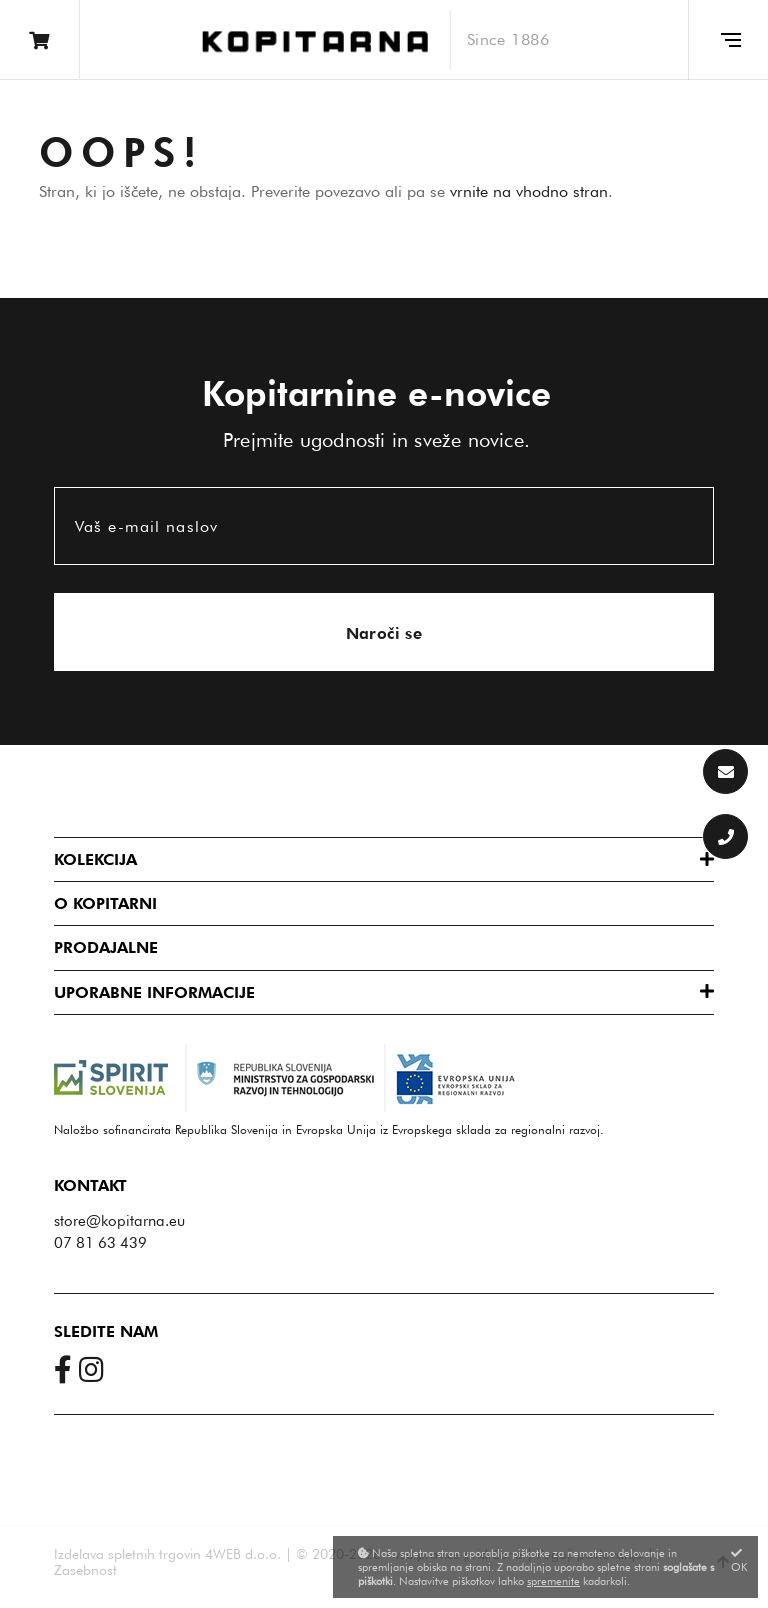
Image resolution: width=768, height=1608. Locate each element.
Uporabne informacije (154, 992)
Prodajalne (106, 947)
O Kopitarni (105, 903)
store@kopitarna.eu (119, 1221)
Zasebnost (85, 1570)
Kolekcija (95, 859)
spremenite (553, 1581)
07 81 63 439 (100, 1243)
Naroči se (384, 633)
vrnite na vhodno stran (529, 191)
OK (739, 1560)
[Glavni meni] (728, 40)
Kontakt (90, 1185)
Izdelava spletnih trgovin (127, 1554)
